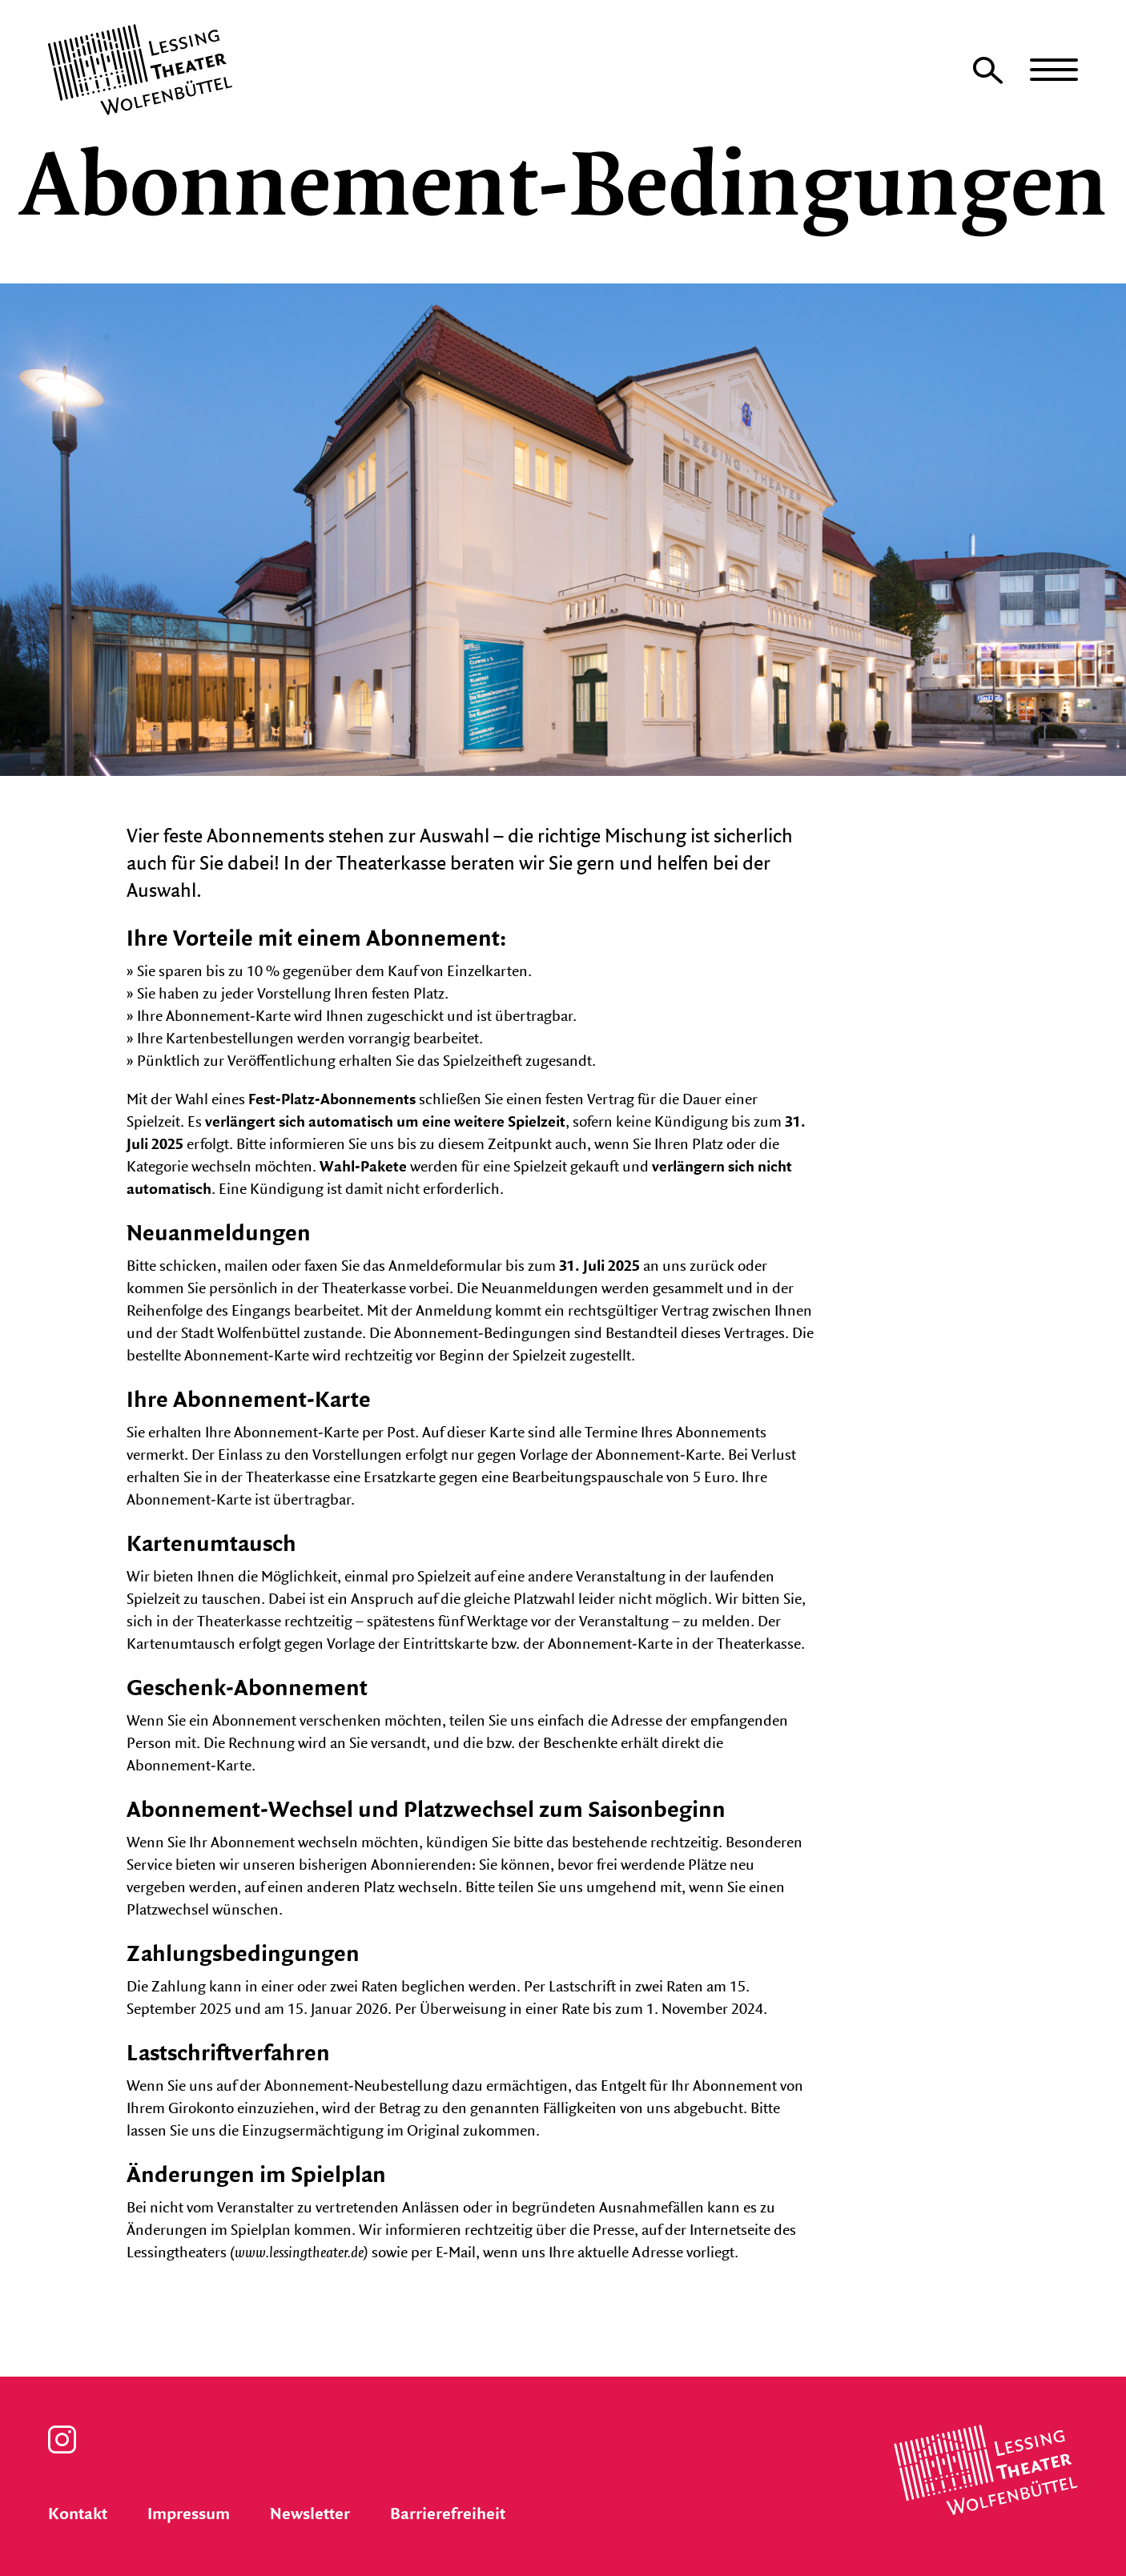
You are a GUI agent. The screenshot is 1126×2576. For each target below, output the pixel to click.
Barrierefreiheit (447, 2514)
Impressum (188, 2514)
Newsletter (310, 2514)
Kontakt (77, 2514)
